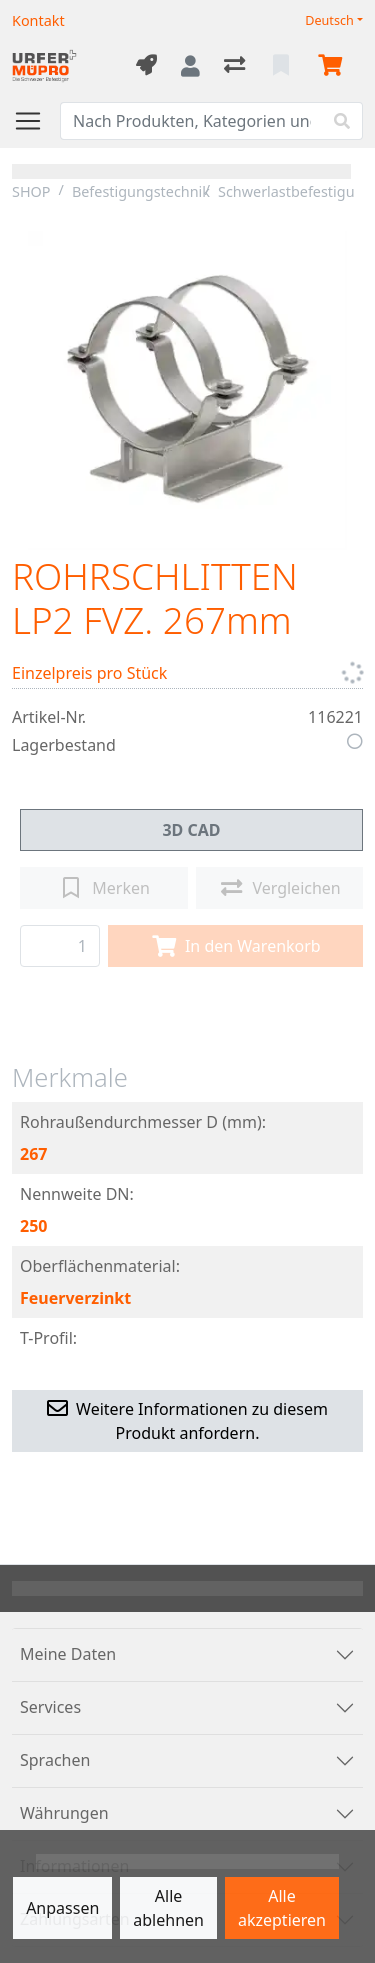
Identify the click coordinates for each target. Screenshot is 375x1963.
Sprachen (55, 1760)
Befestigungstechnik (141, 191)
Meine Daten (68, 1654)
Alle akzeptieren (282, 1908)
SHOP (31, 191)
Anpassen (62, 1908)
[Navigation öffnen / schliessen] (36, 121)
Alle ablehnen (168, 1908)
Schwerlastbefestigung (295, 191)
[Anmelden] (190, 66)
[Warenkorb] (334, 66)
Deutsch (329, 20)
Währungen (64, 1813)
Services (50, 1707)
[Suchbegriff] (191, 121)
